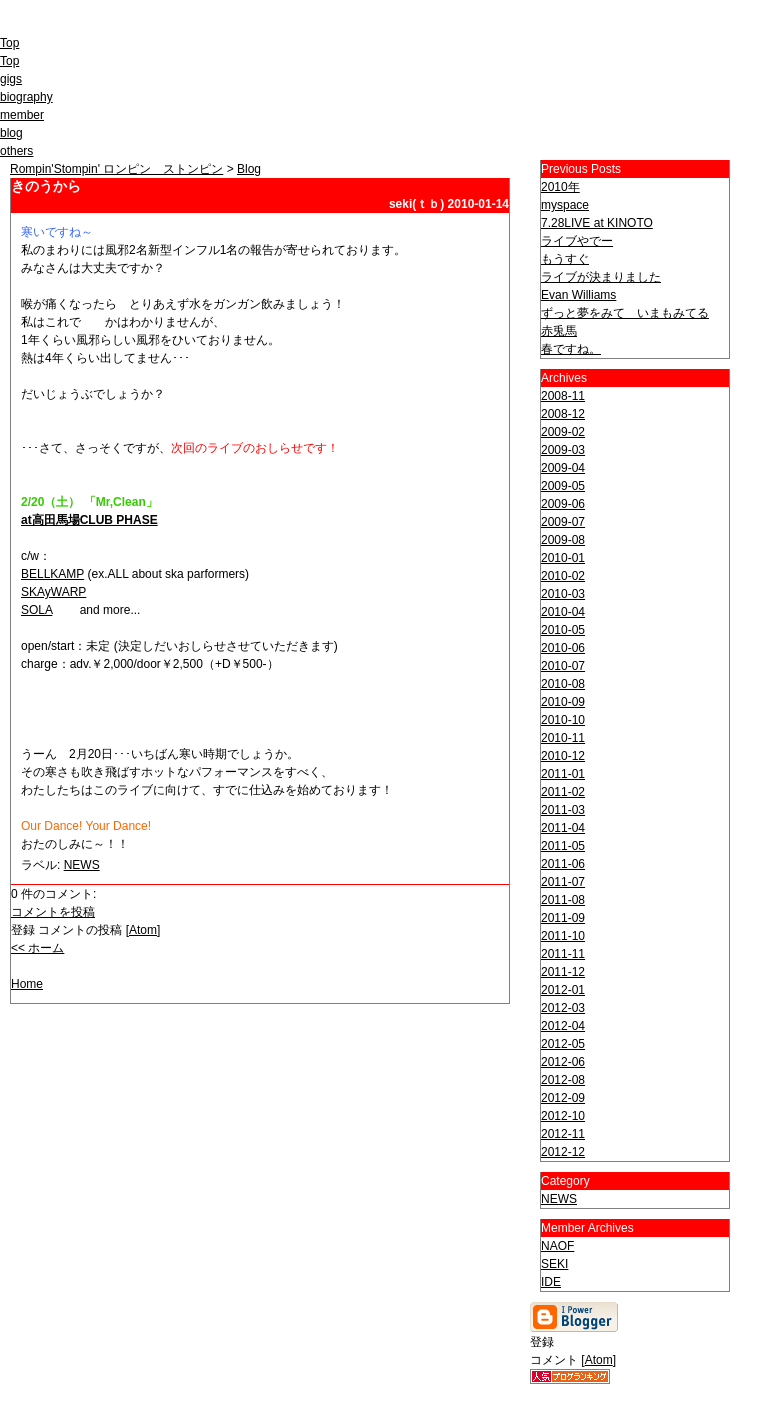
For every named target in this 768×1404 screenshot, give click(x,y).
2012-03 (563, 1008)
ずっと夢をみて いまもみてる (625, 313)
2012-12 (563, 1152)
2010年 (560, 187)
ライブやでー (577, 241)
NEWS (82, 865)
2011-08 (563, 900)
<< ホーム (37, 948)
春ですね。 (571, 349)
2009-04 (563, 468)
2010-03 (563, 594)
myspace (565, 205)
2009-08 (563, 540)
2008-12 (563, 414)
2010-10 (563, 720)
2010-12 (563, 756)
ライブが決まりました (601, 277)
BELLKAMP (52, 574)
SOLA (36, 610)
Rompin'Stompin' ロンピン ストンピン (116, 169)
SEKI (554, 1264)
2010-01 (563, 558)
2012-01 (563, 990)
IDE (551, 1282)
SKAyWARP (53, 592)
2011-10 (563, 936)
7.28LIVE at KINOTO (597, 223)
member (22, 115)
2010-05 (563, 630)
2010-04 (563, 612)
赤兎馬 (559, 331)
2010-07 (563, 666)
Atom (143, 930)
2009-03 (563, 450)
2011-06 (563, 864)
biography (26, 97)
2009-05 (563, 486)
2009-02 (563, 432)
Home (27, 984)
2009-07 (563, 522)
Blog (249, 169)
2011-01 (563, 774)
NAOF (557, 1246)
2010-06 (563, 648)
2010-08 (563, 684)
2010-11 (563, 738)
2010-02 (563, 576)
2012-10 (563, 1116)
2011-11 (563, 954)
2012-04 (563, 1026)
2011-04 (563, 828)
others (16, 151)
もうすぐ (565, 259)
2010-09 (563, 702)
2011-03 (563, 810)
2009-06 (563, 504)
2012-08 (563, 1080)
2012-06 (563, 1062)
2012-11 (563, 1134)
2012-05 (563, 1044)
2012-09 (563, 1098)
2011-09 (563, 918)
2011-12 (563, 972)
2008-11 (563, 396)
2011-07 (563, 882)
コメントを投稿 (53, 912)
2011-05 (563, 846)
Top (9, 43)
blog (11, 133)
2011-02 (563, 792)
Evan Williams (578, 295)
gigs (11, 79)
